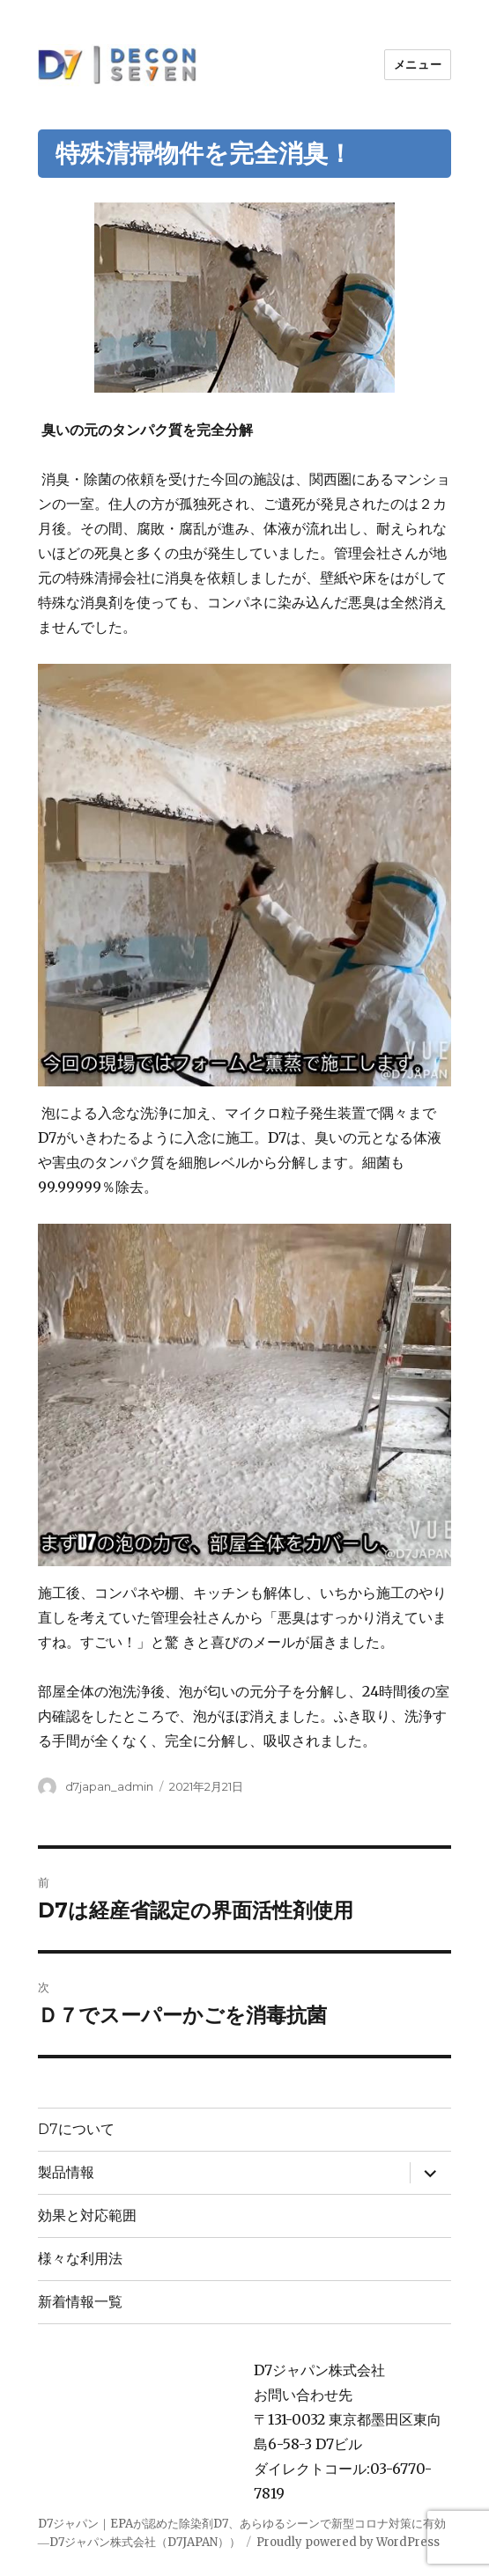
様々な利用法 (80, 2258)
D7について (76, 2129)
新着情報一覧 (80, 2301)
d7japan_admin (109, 1786)
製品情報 (66, 2172)
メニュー (417, 64)
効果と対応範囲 (87, 2215)
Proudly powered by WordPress (348, 2542)
